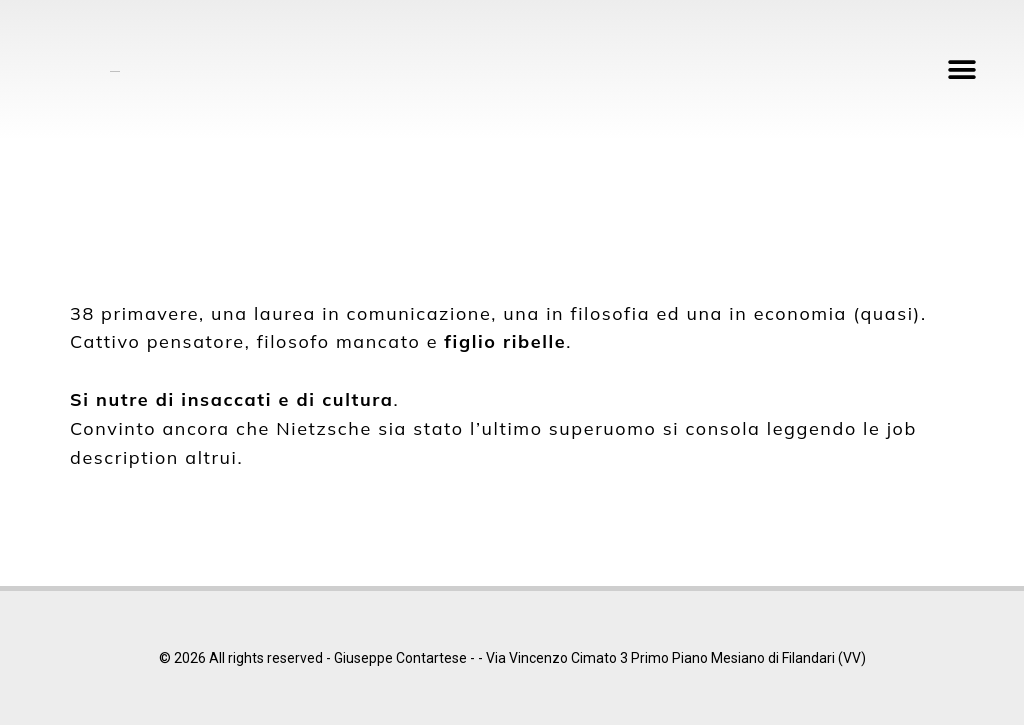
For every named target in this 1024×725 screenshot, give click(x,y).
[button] (961, 70)
